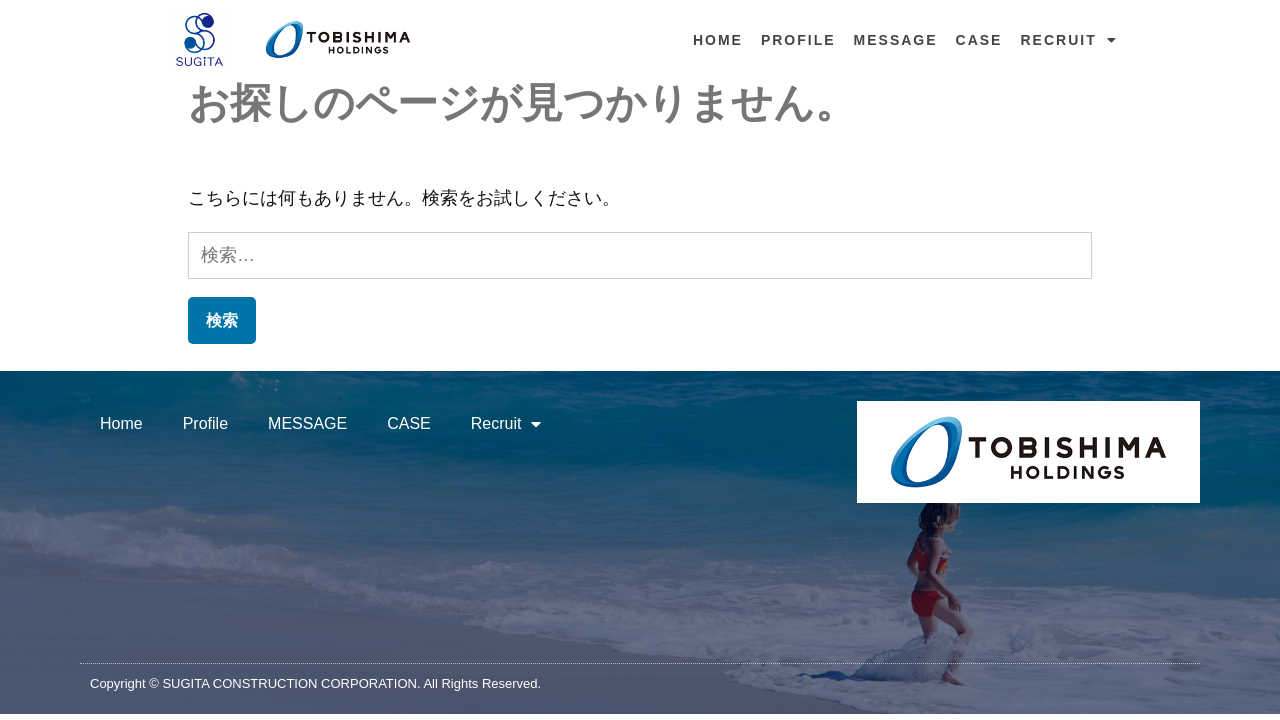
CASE (979, 40)
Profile (798, 40)
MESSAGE (896, 40)
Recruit (1068, 40)
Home (718, 40)
